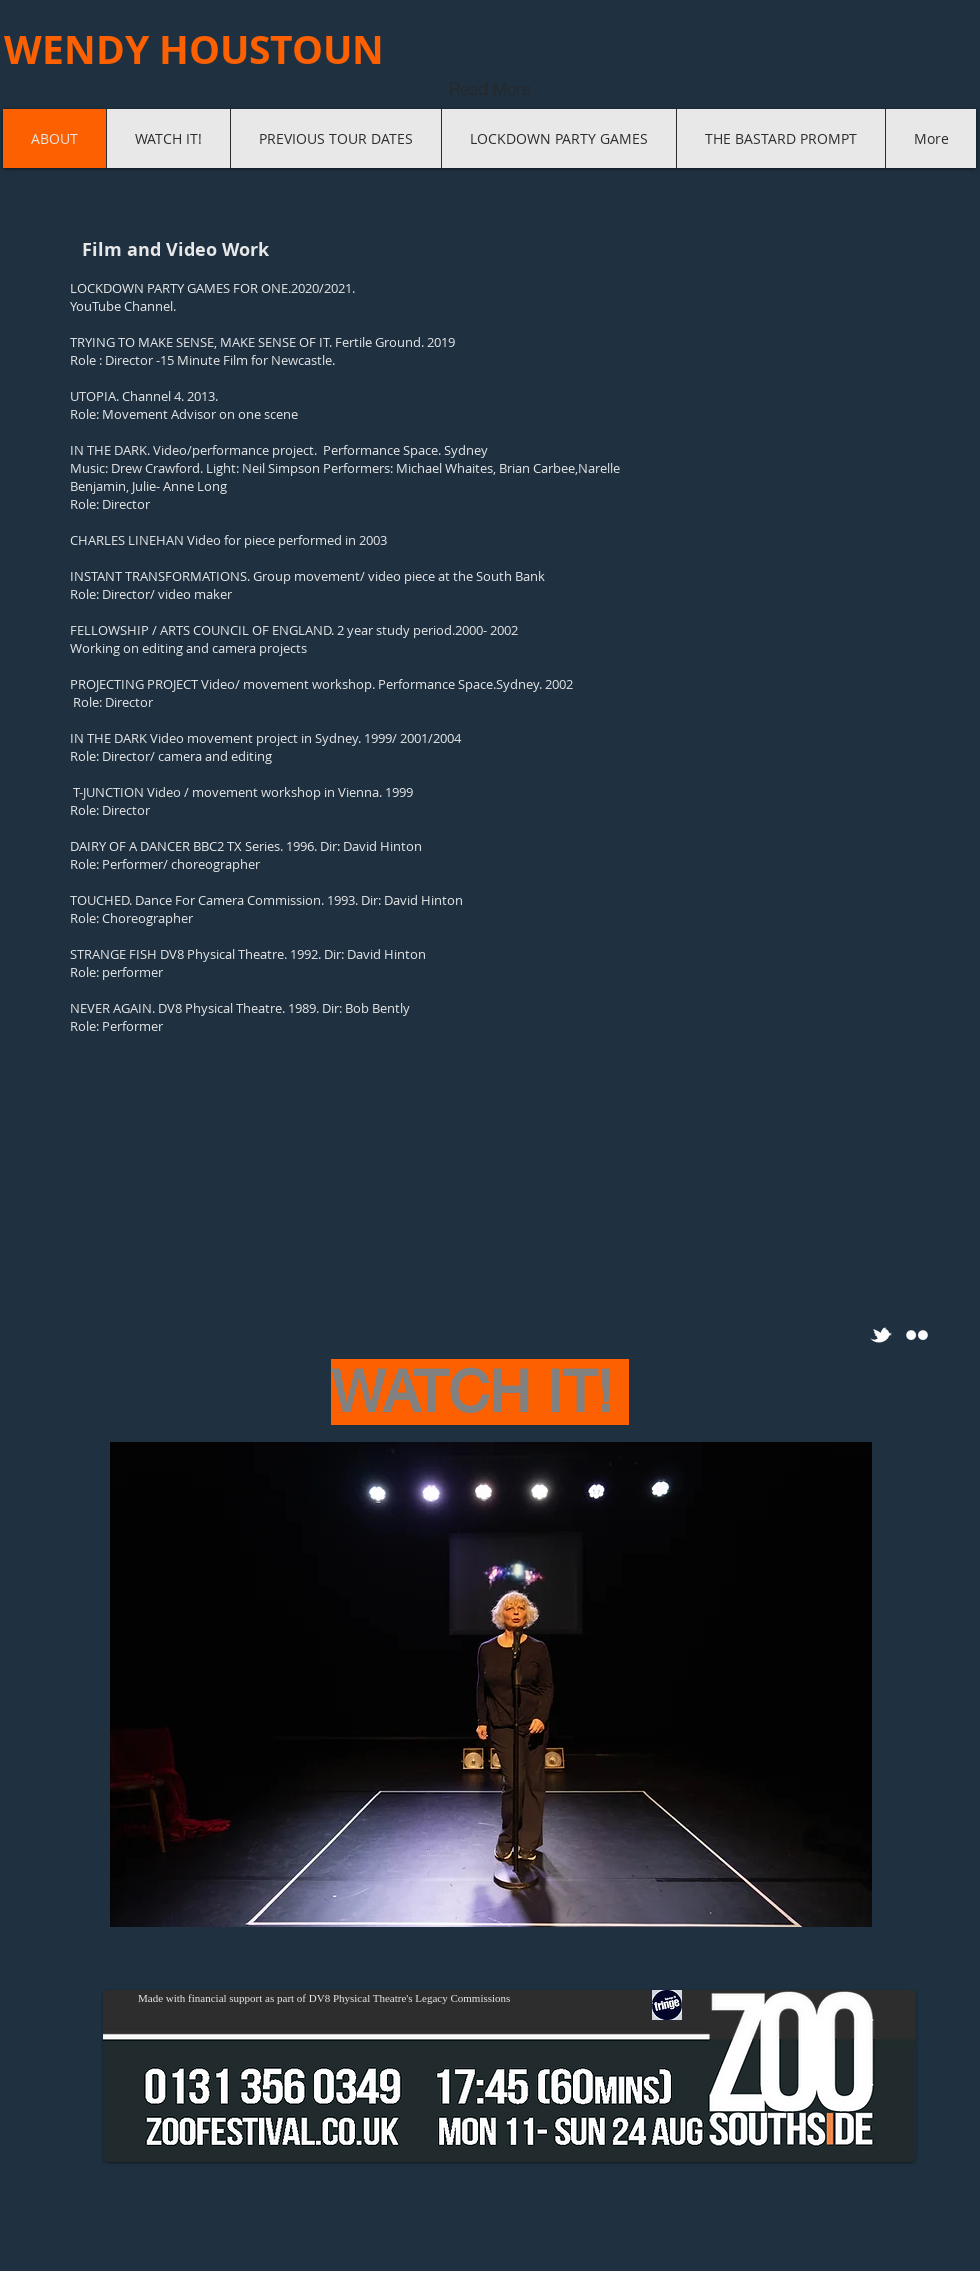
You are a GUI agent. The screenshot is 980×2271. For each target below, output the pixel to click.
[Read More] (490, 88)
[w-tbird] (881, 1335)
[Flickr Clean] (917, 1335)
